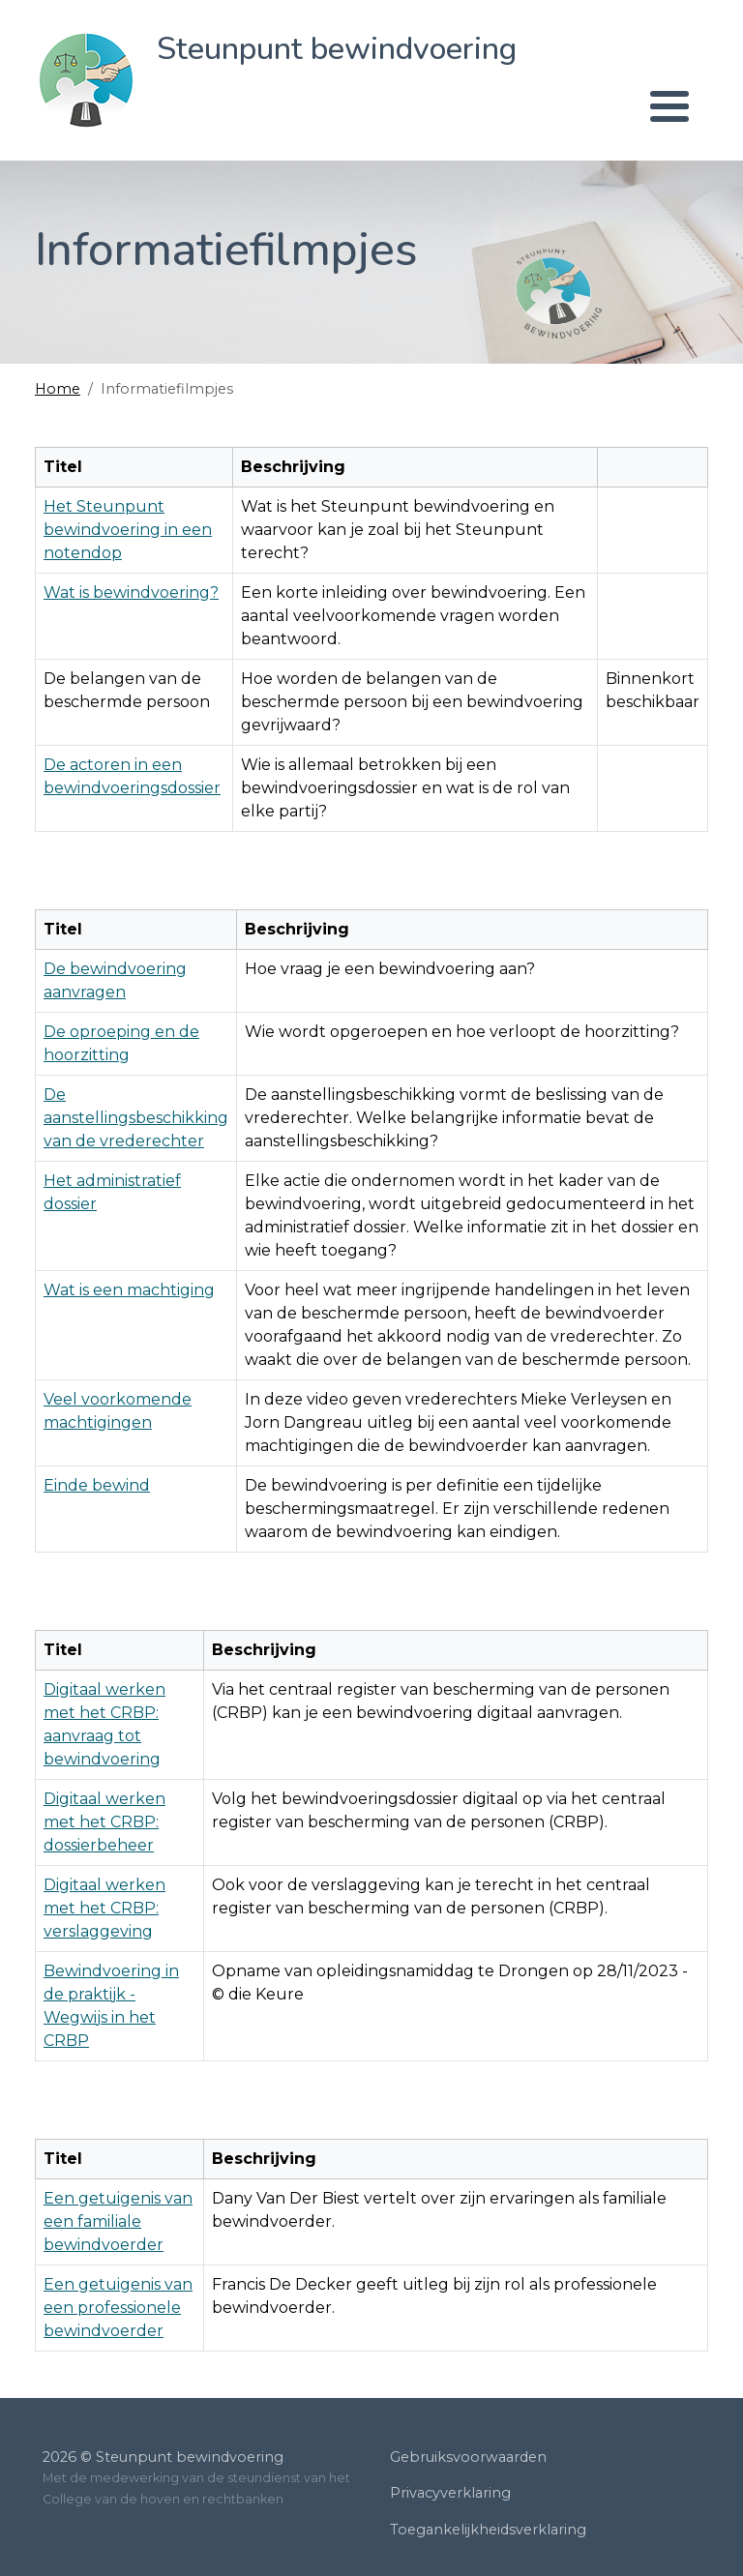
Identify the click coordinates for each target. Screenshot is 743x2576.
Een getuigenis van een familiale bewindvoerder (118, 2221)
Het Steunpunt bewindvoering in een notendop (128, 529)
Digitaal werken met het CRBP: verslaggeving (104, 1908)
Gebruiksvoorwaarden (468, 2457)
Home (57, 389)
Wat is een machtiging (129, 1290)
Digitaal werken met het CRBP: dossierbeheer (104, 1822)
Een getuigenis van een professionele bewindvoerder (118, 2307)
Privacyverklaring (450, 2493)
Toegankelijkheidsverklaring (488, 2529)
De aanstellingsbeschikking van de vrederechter (136, 1117)
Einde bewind (97, 1485)
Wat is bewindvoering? (131, 592)
